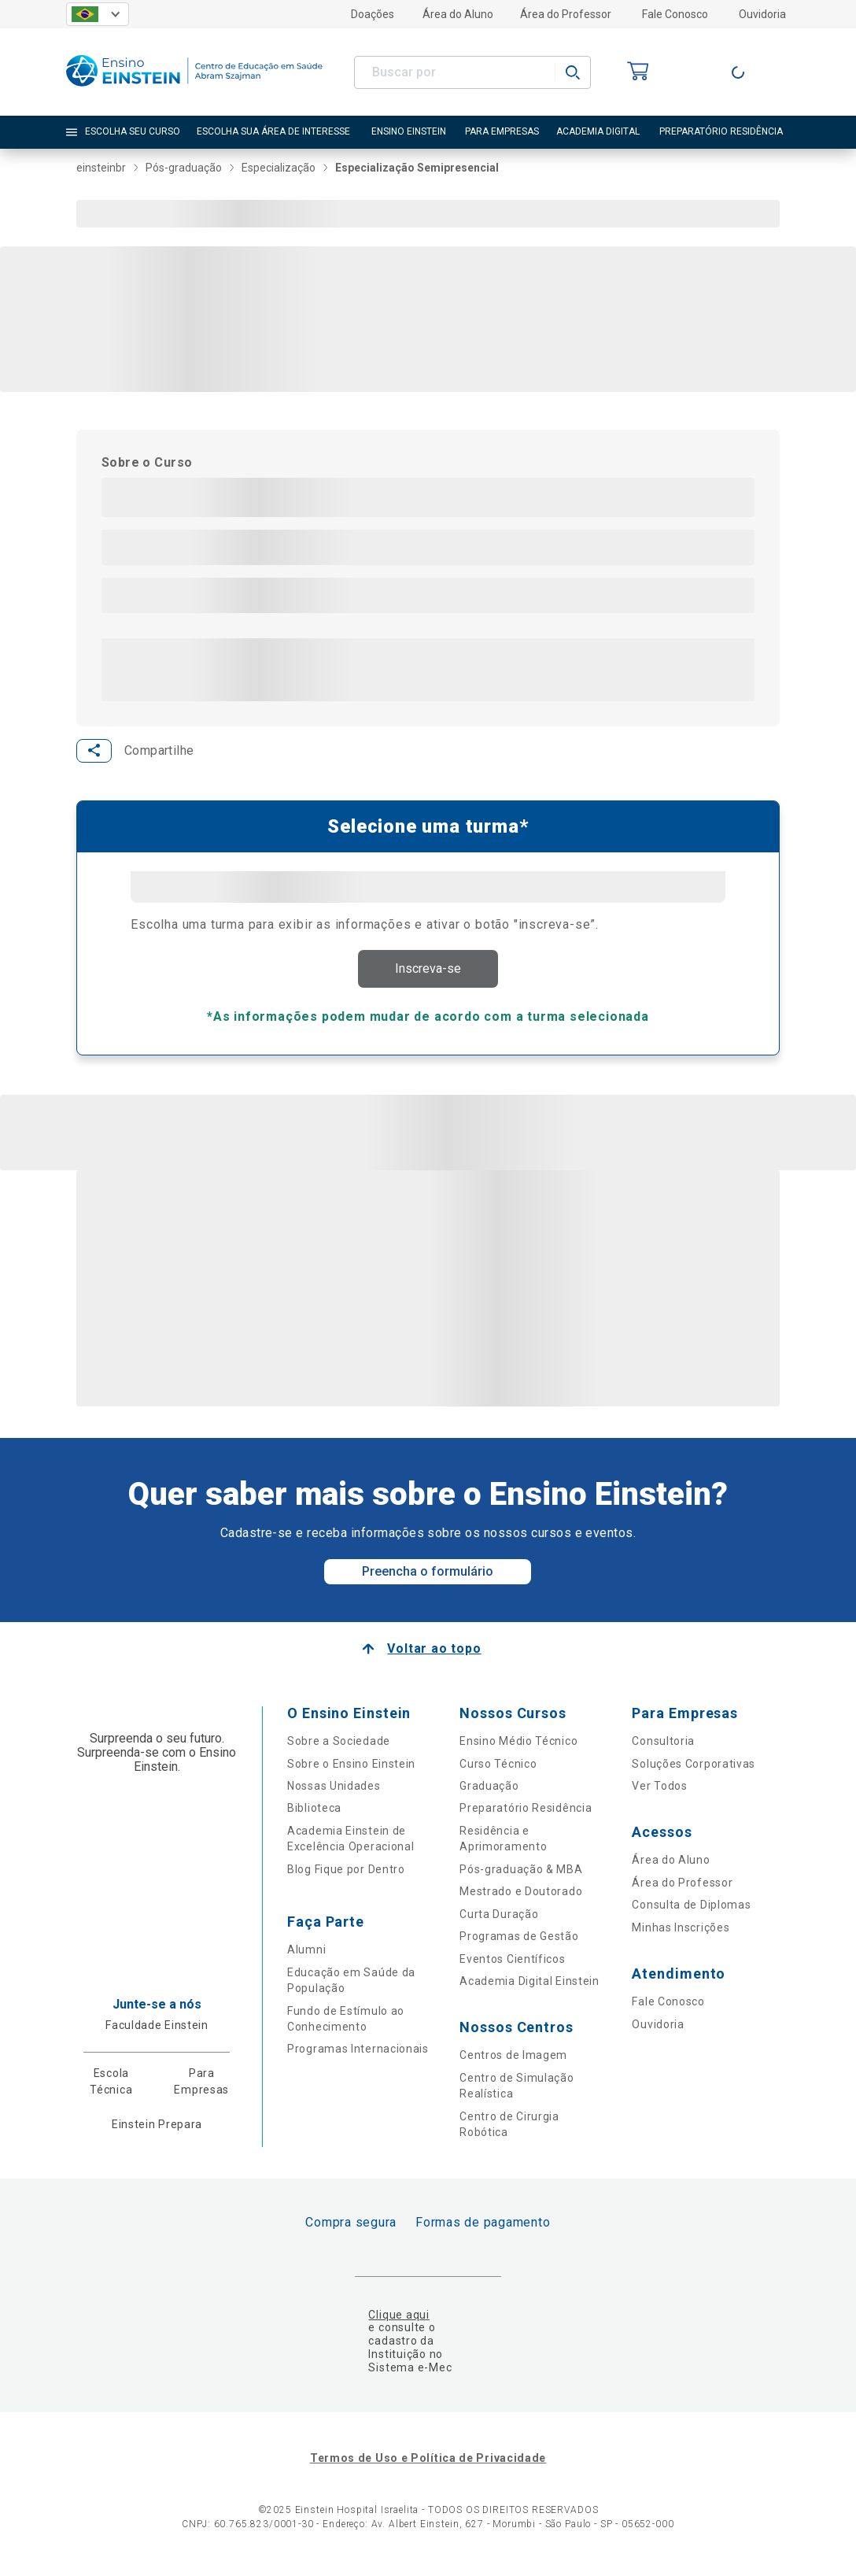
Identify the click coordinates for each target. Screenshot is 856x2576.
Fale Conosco (675, 14)
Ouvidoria (762, 14)
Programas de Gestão (518, 1943)
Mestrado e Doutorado (520, 1898)
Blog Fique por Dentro (346, 1876)
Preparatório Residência (525, 1815)
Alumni (306, 1956)
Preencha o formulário (427, 1578)
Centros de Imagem (513, 2062)
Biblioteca (314, 1815)
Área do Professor (565, 14)
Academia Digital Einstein (529, 1988)
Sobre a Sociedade (338, 1748)
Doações (372, 14)
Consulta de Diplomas (691, 1911)
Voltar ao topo (434, 1655)
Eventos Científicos (512, 1965)
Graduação (488, 1793)
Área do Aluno (457, 14)
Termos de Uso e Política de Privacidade (428, 2464)
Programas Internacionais (358, 2055)
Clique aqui (398, 2321)
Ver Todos (659, 1793)
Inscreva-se (428, 971)
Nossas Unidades (334, 1793)
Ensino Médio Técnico (518, 1748)
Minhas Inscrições (680, 1934)
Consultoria (663, 1748)
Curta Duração (498, 1920)
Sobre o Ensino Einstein (351, 1770)
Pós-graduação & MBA (520, 1876)
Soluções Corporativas (693, 1770)
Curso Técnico (498, 1770)
